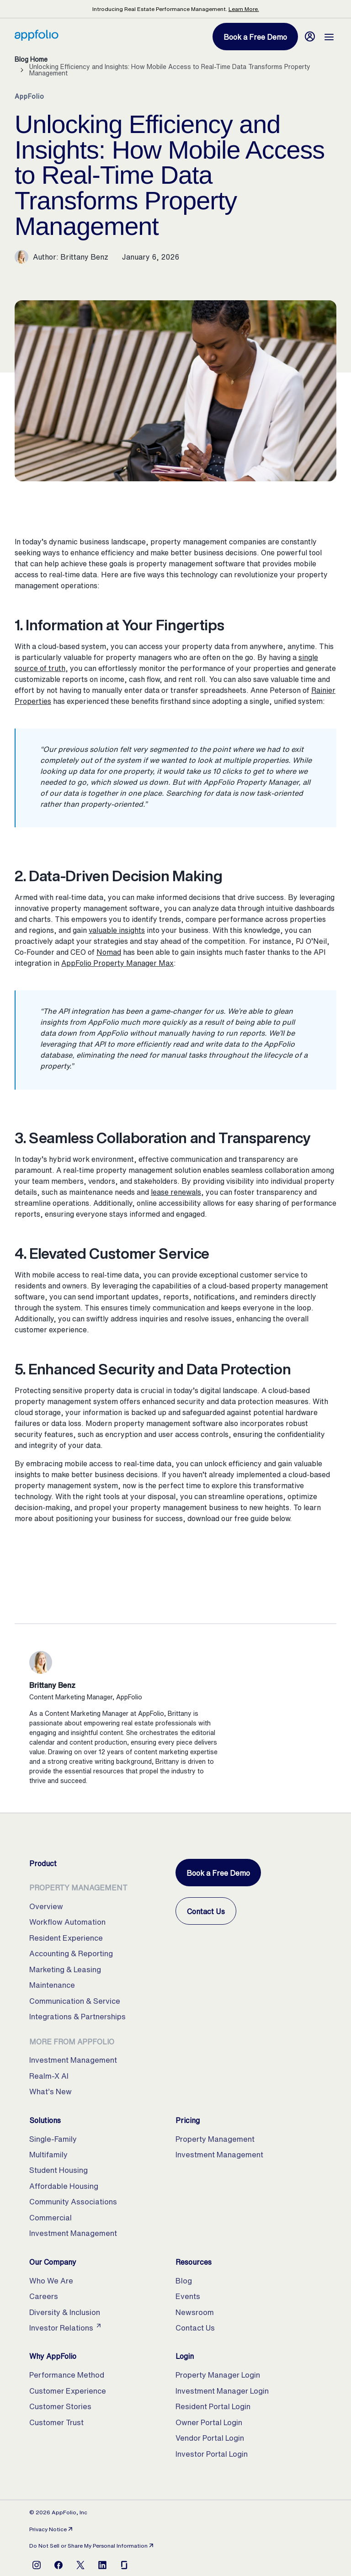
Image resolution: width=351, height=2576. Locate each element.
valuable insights (117, 930)
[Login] (310, 36)
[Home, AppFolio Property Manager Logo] (36, 37)
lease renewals (176, 1192)
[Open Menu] (329, 36)
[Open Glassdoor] (124, 2565)
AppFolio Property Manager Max (117, 963)
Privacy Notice (51, 2529)
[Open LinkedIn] (102, 2565)
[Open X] (80, 2565)
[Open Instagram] (36, 2565)
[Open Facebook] (58, 2565)
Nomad (108, 952)
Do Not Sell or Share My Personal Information (92, 2546)
